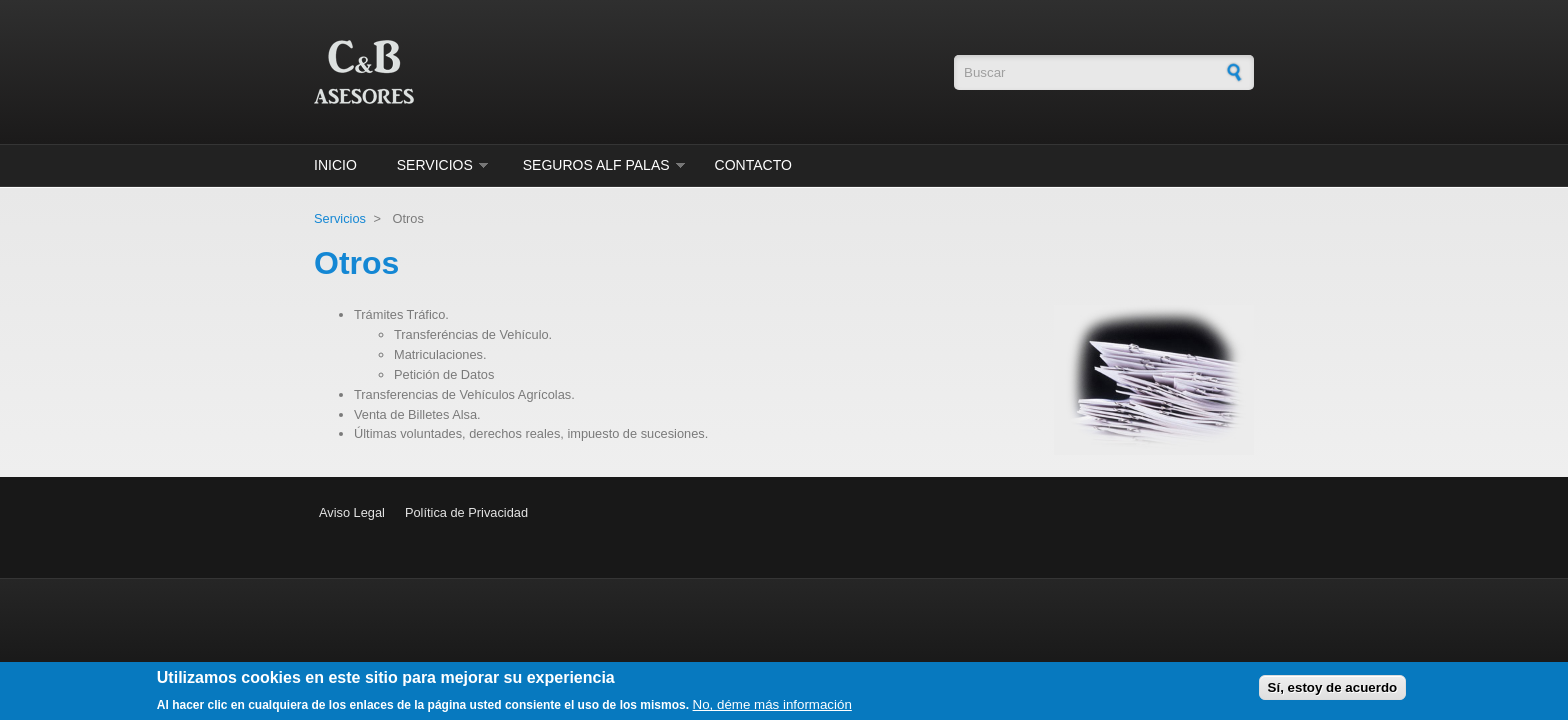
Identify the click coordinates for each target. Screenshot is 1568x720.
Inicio (335, 165)
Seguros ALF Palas (596, 165)
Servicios (435, 165)
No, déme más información (772, 708)
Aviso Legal (352, 512)
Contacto (753, 165)
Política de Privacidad (466, 512)
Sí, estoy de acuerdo (1333, 691)
